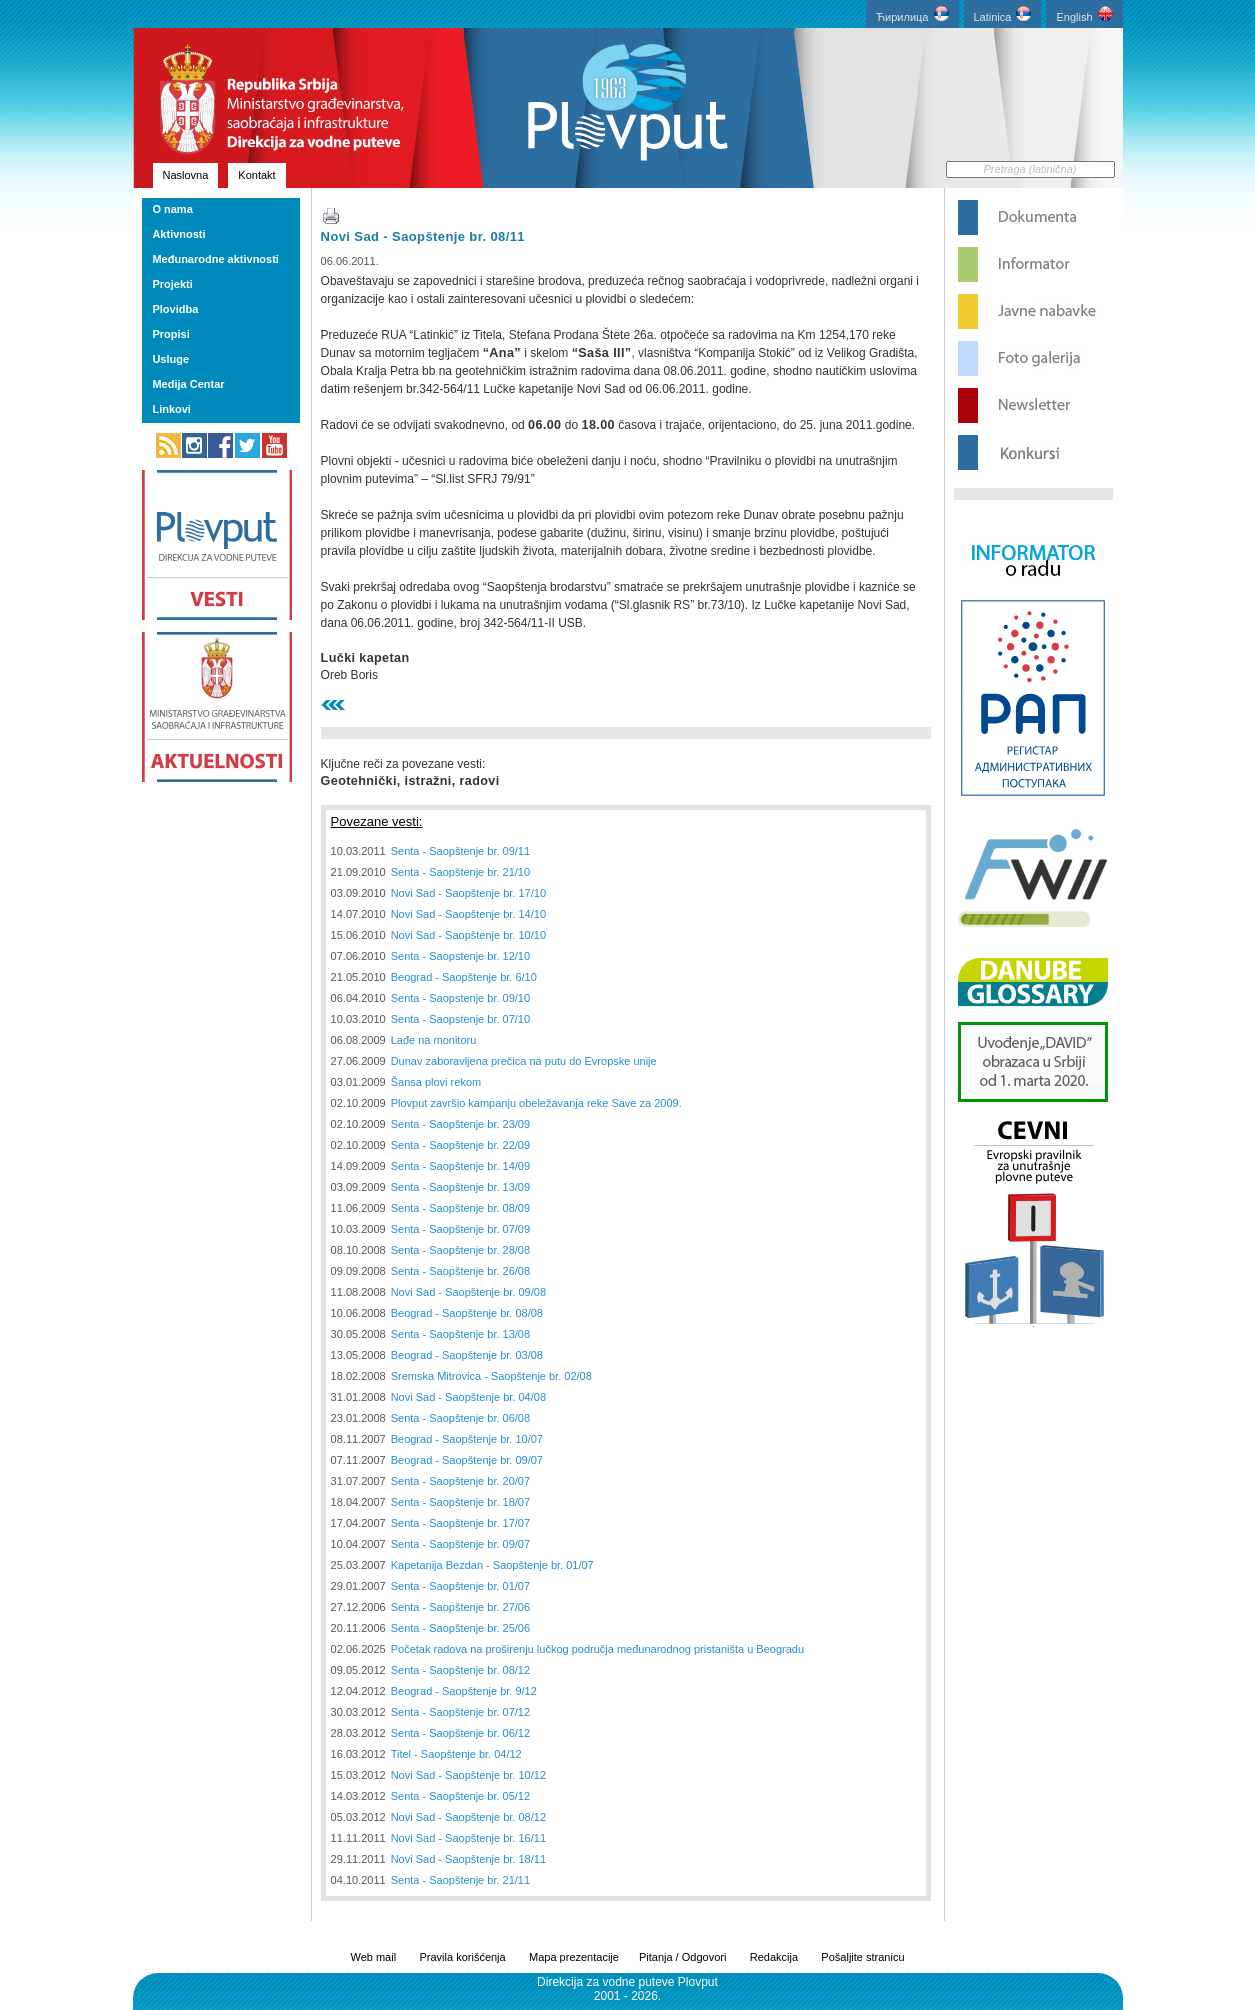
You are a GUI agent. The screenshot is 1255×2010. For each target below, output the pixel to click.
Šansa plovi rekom (436, 1082)
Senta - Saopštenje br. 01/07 (460, 1586)
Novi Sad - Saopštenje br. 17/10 (468, 893)
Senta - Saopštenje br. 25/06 (460, 1628)
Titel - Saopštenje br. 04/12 (456, 1754)
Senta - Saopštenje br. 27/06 (460, 1607)
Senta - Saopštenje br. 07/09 (460, 1229)
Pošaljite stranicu (862, 1957)
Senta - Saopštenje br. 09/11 (460, 851)
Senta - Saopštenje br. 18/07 (460, 1502)
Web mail (373, 1957)
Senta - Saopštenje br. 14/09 (460, 1166)
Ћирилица (912, 14)
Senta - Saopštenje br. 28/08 (460, 1250)
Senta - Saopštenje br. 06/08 (460, 1418)
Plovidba (175, 309)
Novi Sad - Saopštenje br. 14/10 (468, 914)
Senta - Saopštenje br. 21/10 (460, 872)
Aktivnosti (178, 234)
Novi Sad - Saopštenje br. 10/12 (468, 1775)
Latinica (1003, 14)
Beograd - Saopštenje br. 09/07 (467, 1460)
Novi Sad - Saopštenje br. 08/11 (423, 236)
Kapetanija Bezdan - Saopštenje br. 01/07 (492, 1565)
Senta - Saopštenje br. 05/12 (460, 1796)
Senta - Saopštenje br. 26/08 (460, 1271)
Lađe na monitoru (434, 1040)
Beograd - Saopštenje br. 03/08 (467, 1355)
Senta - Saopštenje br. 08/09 (460, 1208)
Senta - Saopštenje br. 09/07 (460, 1544)
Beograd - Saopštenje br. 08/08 (467, 1313)
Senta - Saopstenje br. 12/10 (460, 956)
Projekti (172, 284)
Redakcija (774, 1957)
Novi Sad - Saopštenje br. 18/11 (468, 1859)
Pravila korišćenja (462, 1957)
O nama (172, 209)
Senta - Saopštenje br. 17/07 (460, 1523)
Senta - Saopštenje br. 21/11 (460, 1880)
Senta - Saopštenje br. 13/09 (460, 1187)
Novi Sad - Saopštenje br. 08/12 (468, 1817)
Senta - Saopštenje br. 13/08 (460, 1334)
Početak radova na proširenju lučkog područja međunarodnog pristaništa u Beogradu (597, 1649)
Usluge (170, 359)
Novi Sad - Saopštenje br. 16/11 (468, 1838)
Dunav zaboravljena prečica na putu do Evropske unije (524, 1061)
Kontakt (256, 175)
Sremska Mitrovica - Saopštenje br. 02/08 (491, 1376)
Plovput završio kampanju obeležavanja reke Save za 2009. (536, 1103)
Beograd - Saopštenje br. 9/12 (464, 1691)
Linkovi (171, 409)
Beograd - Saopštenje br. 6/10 (464, 977)
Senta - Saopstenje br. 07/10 (460, 1019)
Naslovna (186, 175)
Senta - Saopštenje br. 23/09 (460, 1124)
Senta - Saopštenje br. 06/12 (460, 1733)
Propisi (170, 334)
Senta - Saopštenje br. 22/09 (460, 1145)
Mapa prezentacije (574, 1957)
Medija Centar (188, 384)
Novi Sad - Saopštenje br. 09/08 (468, 1292)
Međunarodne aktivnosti (215, 259)
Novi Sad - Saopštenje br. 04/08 (468, 1397)
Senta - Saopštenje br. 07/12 (460, 1712)
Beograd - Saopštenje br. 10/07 (467, 1439)
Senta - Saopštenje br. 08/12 (460, 1670)
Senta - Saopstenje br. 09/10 (460, 998)
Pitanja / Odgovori (682, 1957)
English (1084, 14)
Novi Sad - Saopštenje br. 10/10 (468, 935)
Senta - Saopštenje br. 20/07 (460, 1481)
